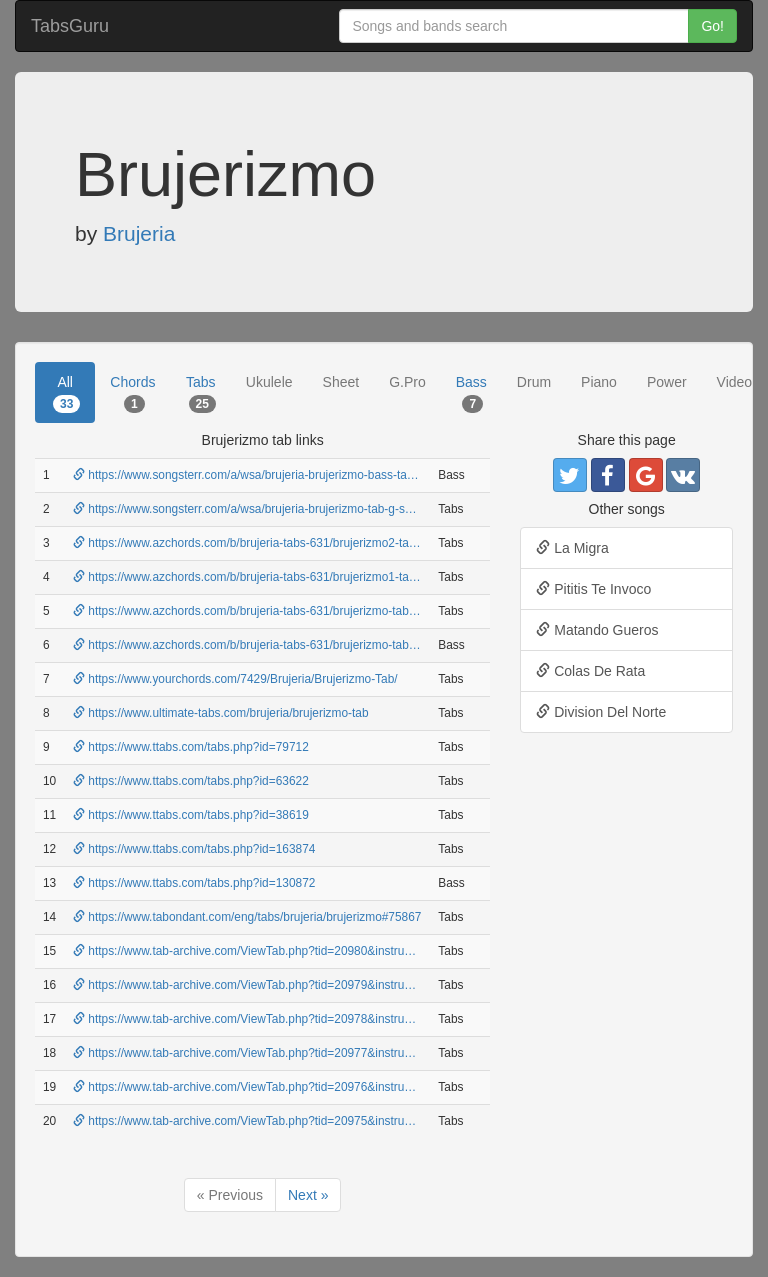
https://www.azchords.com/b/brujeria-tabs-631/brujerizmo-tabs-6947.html (272, 611)
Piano (599, 382)
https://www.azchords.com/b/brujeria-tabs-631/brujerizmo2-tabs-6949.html (275, 543)
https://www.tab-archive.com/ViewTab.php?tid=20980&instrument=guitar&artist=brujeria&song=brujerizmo (358, 951)
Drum (534, 382)
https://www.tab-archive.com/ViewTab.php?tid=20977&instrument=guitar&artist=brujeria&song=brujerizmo (358, 1053)
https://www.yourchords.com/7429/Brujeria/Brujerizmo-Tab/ (235, 679)
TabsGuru (70, 26)
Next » (308, 1195)
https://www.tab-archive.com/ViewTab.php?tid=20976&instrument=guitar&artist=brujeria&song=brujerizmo (358, 1087)
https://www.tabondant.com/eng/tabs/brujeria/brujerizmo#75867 (247, 917)
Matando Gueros (597, 630)
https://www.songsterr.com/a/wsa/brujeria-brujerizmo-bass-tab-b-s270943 (273, 475)
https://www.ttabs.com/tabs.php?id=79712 (191, 747)
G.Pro (407, 382)
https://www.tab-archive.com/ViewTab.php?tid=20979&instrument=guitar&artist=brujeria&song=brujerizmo (358, 985)
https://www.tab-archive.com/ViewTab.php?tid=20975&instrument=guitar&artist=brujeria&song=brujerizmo (358, 1121)
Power (667, 382)
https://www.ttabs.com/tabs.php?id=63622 (191, 781)
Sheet (341, 382)
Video (735, 382)
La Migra (572, 548)
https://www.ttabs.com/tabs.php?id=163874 (194, 849)
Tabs (201, 393)
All (66, 393)
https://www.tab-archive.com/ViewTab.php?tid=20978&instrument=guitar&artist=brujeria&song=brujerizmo (358, 1019)
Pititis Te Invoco (593, 589)
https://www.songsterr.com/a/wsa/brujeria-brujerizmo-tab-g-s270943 (259, 509)
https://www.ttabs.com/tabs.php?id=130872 (194, 883)
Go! (712, 26)
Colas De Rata (590, 671)
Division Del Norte (601, 712)
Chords (132, 393)
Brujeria (139, 233)
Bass (471, 393)
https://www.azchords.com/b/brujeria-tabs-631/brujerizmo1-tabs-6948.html (275, 577)
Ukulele (269, 382)
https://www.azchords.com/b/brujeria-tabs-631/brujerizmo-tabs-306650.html (278, 645)
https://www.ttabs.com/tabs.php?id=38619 (191, 815)
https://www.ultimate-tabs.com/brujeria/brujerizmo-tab (221, 713)
